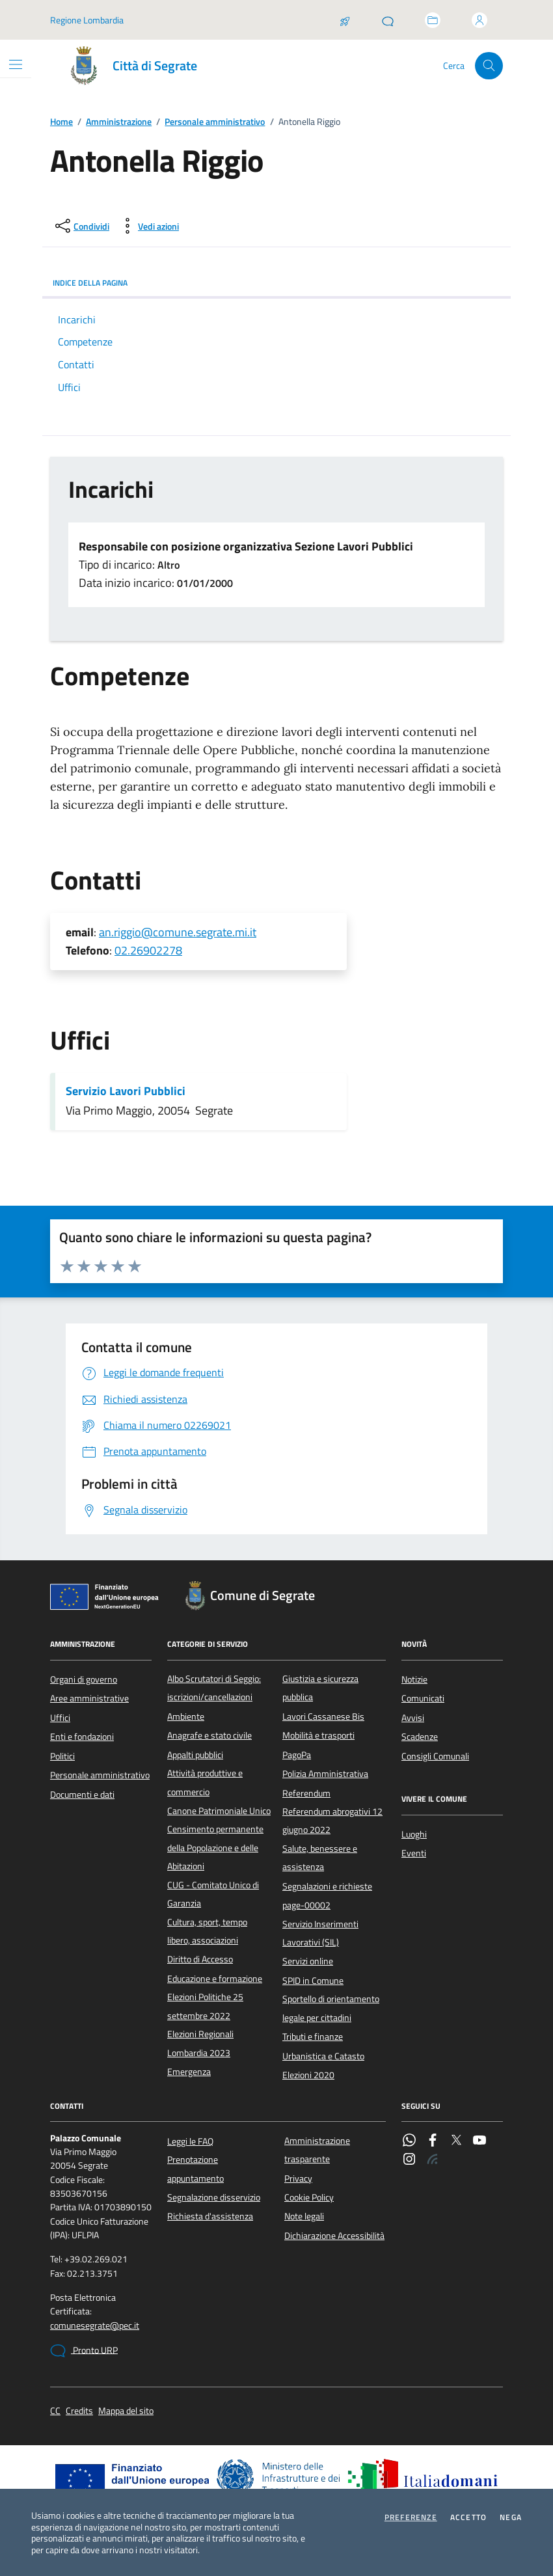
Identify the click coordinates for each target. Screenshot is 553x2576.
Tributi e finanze (312, 2036)
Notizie (414, 1679)
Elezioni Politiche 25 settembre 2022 (205, 2006)
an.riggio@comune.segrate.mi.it (177, 932)
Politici (62, 1756)
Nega (511, 2517)
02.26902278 (148, 950)
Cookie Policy (309, 2197)
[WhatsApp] (409, 2141)
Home (61, 122)
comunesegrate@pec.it (94, 2326)
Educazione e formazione (214, 1979)
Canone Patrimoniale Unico (219, 1811)
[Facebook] (432, 2141)
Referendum (306, 1793)
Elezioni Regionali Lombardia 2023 (200, 2043)
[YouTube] (479, 2141)
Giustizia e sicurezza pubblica (320, 1688)
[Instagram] (409, 2160)
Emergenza (189, 2072)
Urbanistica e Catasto (323, 2056)
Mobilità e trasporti (318, 1735)
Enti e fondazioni (82, 1736)
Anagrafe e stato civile (209, 1735)
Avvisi (412, 1718)
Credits (79, 2411)
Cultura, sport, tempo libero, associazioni (207, 1931)
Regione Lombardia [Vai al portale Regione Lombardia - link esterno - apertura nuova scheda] (87, 20)
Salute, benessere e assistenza (319, 1857)
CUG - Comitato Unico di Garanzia (213, 1894)
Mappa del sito (126, 2411)
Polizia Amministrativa (325, 1774)
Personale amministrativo (215, 122)
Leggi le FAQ (190, 2141)
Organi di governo (83, 1679)
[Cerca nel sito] (489, 66)
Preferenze (410, 2517)
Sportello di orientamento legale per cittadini (330, 2008)
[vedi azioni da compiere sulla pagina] (148, 225)
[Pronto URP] (387, 20)
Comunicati (422, 1698)
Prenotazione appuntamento (195, 2168)
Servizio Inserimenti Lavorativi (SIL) (320, 1933)
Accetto (468, 2517)
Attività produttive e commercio (205, 1782)
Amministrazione (119, 122)
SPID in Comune (313, 1980)
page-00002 (306, 1905)
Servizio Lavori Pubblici (125, 1091)
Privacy (298, 2178)
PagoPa (296, 1755)
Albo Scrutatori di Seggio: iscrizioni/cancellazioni (214, 1688)
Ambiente (185, 1716)
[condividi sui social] (81, 225)
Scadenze (419, 1736)
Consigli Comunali (435, 1756)
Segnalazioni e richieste (327, 1886)
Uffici (60, 1718)
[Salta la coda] (344, 20)
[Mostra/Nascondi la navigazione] (15, 64)
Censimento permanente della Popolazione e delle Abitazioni (215, 1847)
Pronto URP (84, 2351)
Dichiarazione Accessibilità (334, 2236)
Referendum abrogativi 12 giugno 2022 (332, 1820)
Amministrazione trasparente (317, 2150)
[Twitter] (456, 2141)
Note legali (304, 2216)
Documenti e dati (82, 1794)
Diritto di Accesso (200, 1959)
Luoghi (414, 1834)
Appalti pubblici (195, 1755)
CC (55, 2411)
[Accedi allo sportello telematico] (432, 20)
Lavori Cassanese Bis (323, 1716)
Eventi (413, 1853)
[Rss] (432, 2160)
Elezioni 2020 (308, 2075)
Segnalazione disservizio (213, 2197)
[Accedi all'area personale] (479, 20)
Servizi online (307, 1961)
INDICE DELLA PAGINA (276, 283)
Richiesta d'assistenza (210, 2216)
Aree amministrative (89, 1698)
